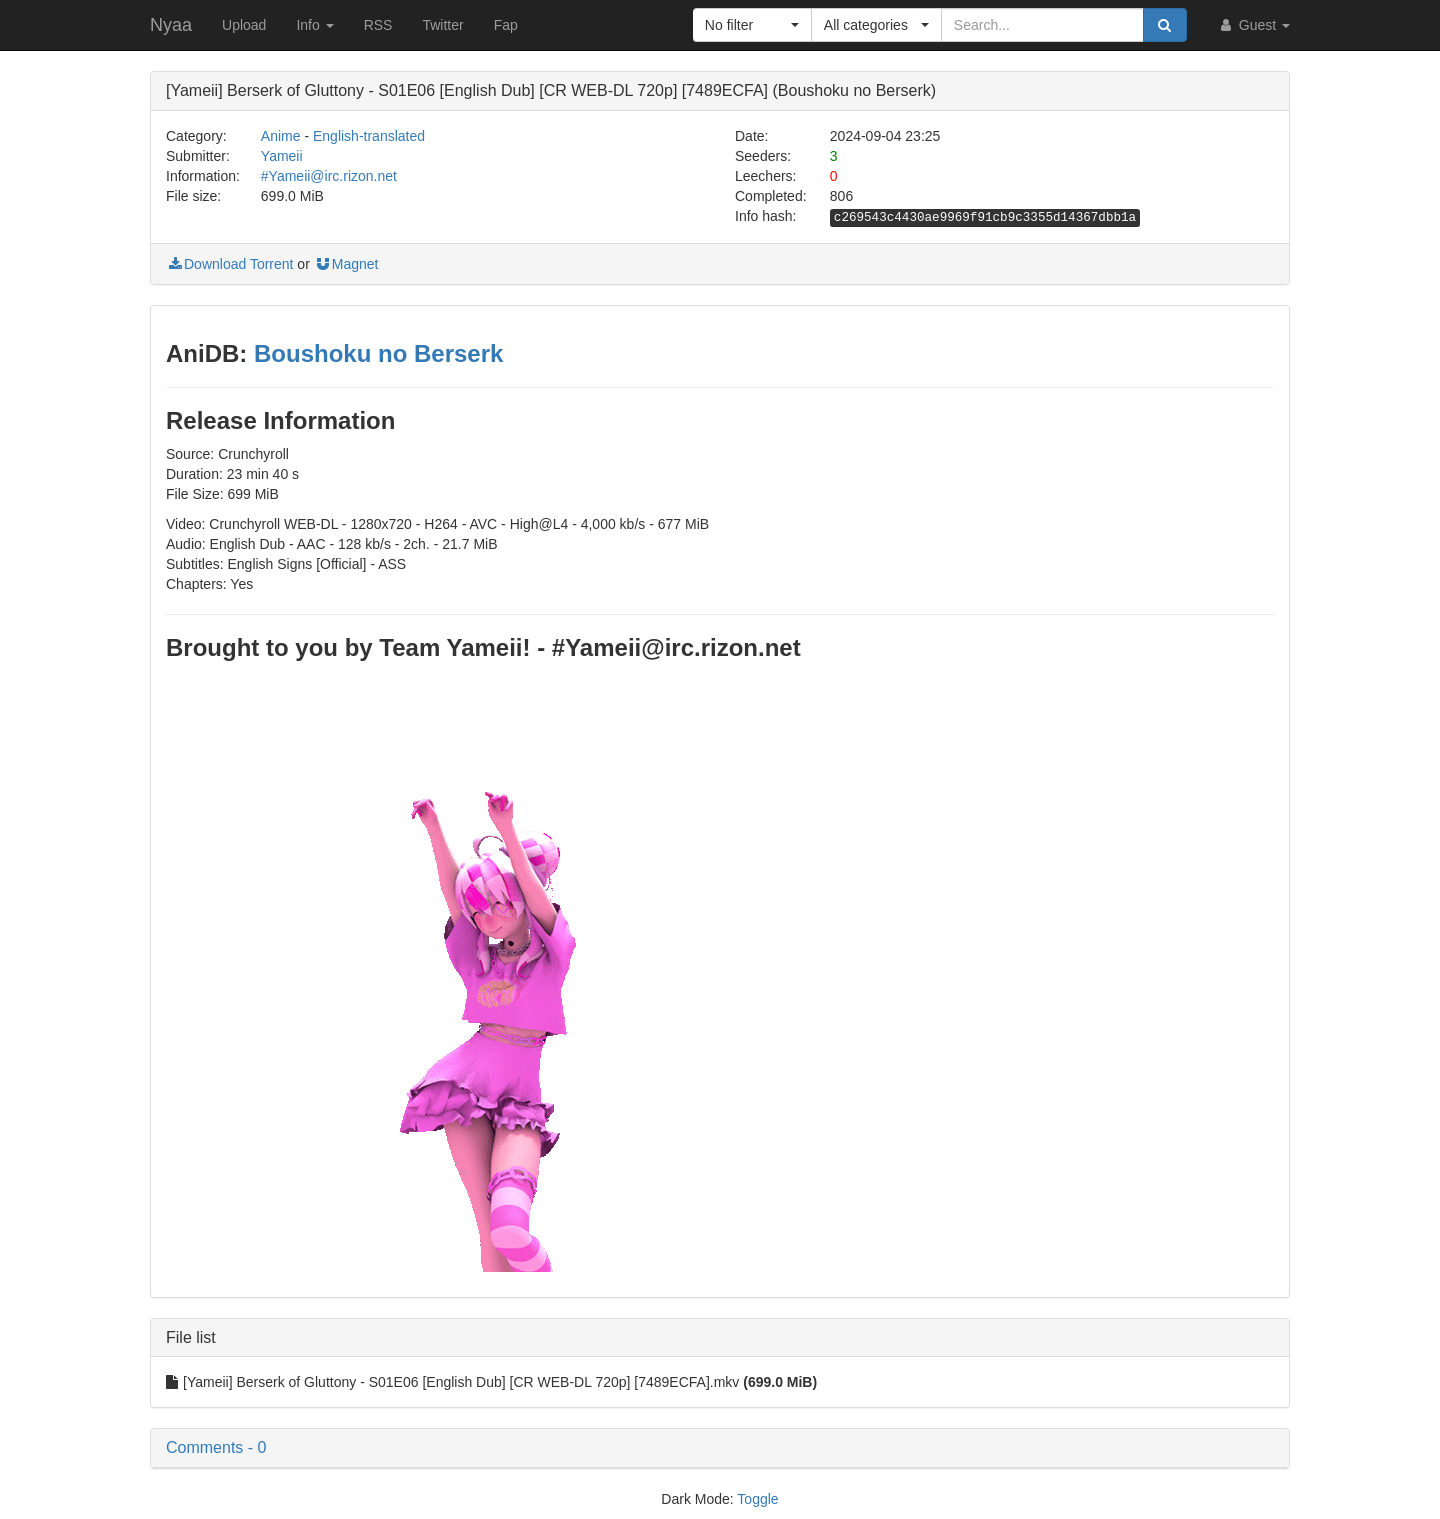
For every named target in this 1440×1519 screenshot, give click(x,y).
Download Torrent (229, 264)
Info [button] (314, 25)
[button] (752, 25)
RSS (378, 25)
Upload (244, 25)
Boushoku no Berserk (378, 353)
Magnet (346, 264)
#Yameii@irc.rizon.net (329, 176)
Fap (506, 25)
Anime (281, 136)
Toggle (757, 1499)
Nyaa (171, 25)
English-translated (369, 136)
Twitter (442, 25)
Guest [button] (1253, 25)
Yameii (282, 156)
